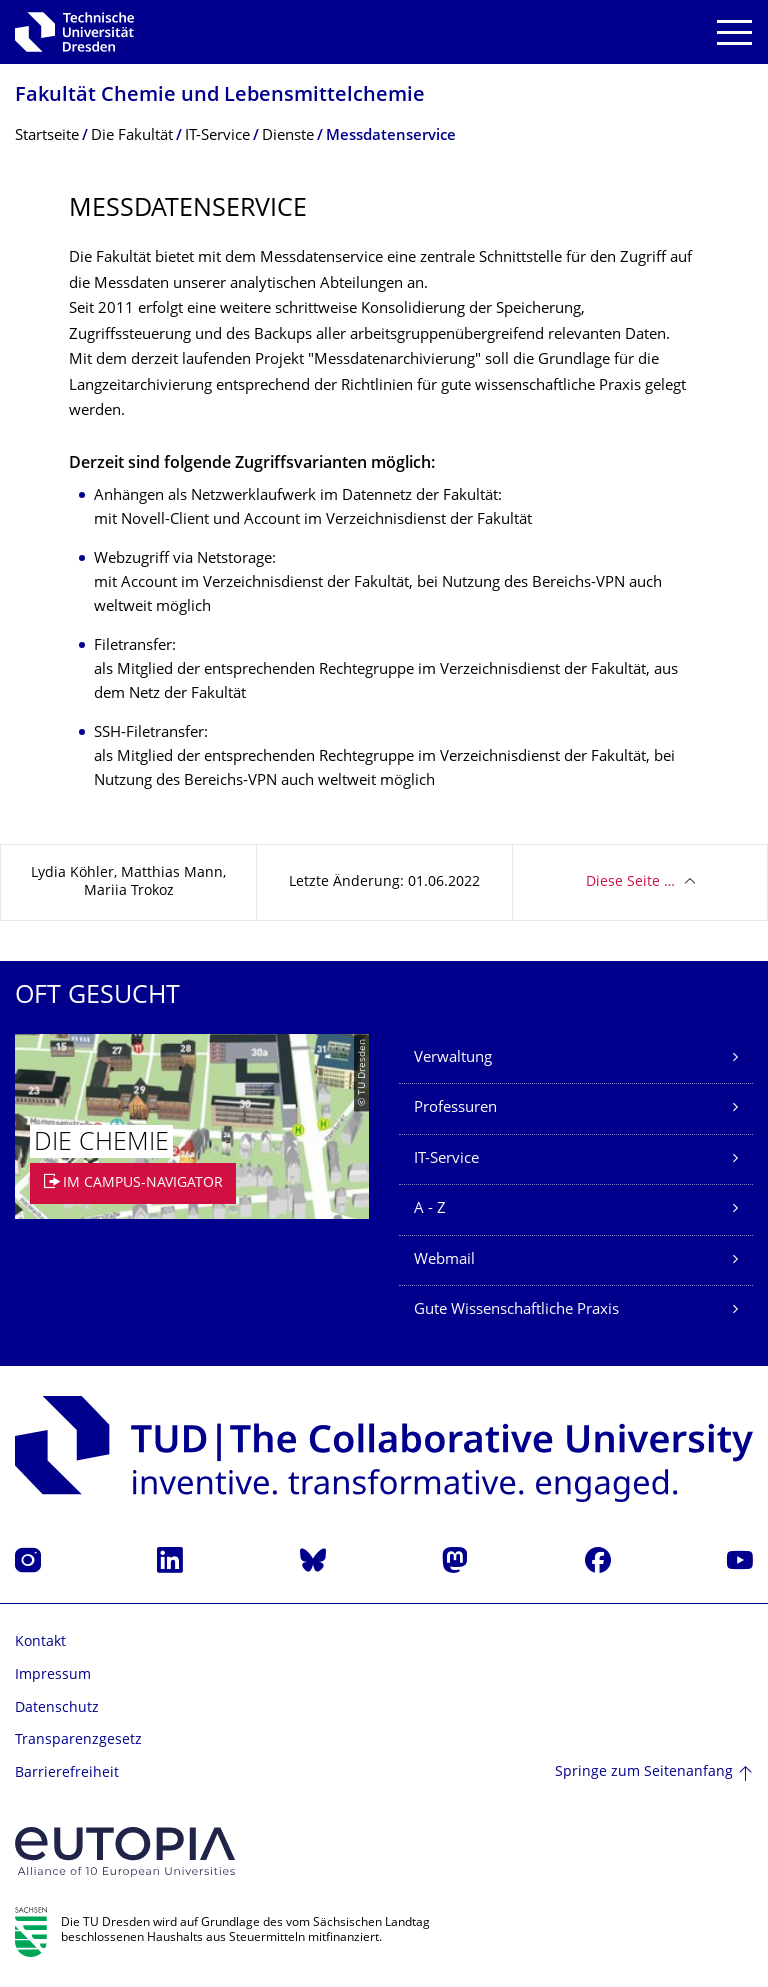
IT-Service (446, 1159)
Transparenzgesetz (78, 1740)
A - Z (430, 1209)
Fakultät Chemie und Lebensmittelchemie (220, 96)
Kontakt (40, 1642)
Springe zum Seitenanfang (644, 1772)
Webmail (444, 1260)
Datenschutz (57, 1708)
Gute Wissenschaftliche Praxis (516, 1310)
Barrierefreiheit (67, 1773)
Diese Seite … (630, 882)
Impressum (53, 1675)
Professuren (455, 1108)
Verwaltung (453, 1058)
